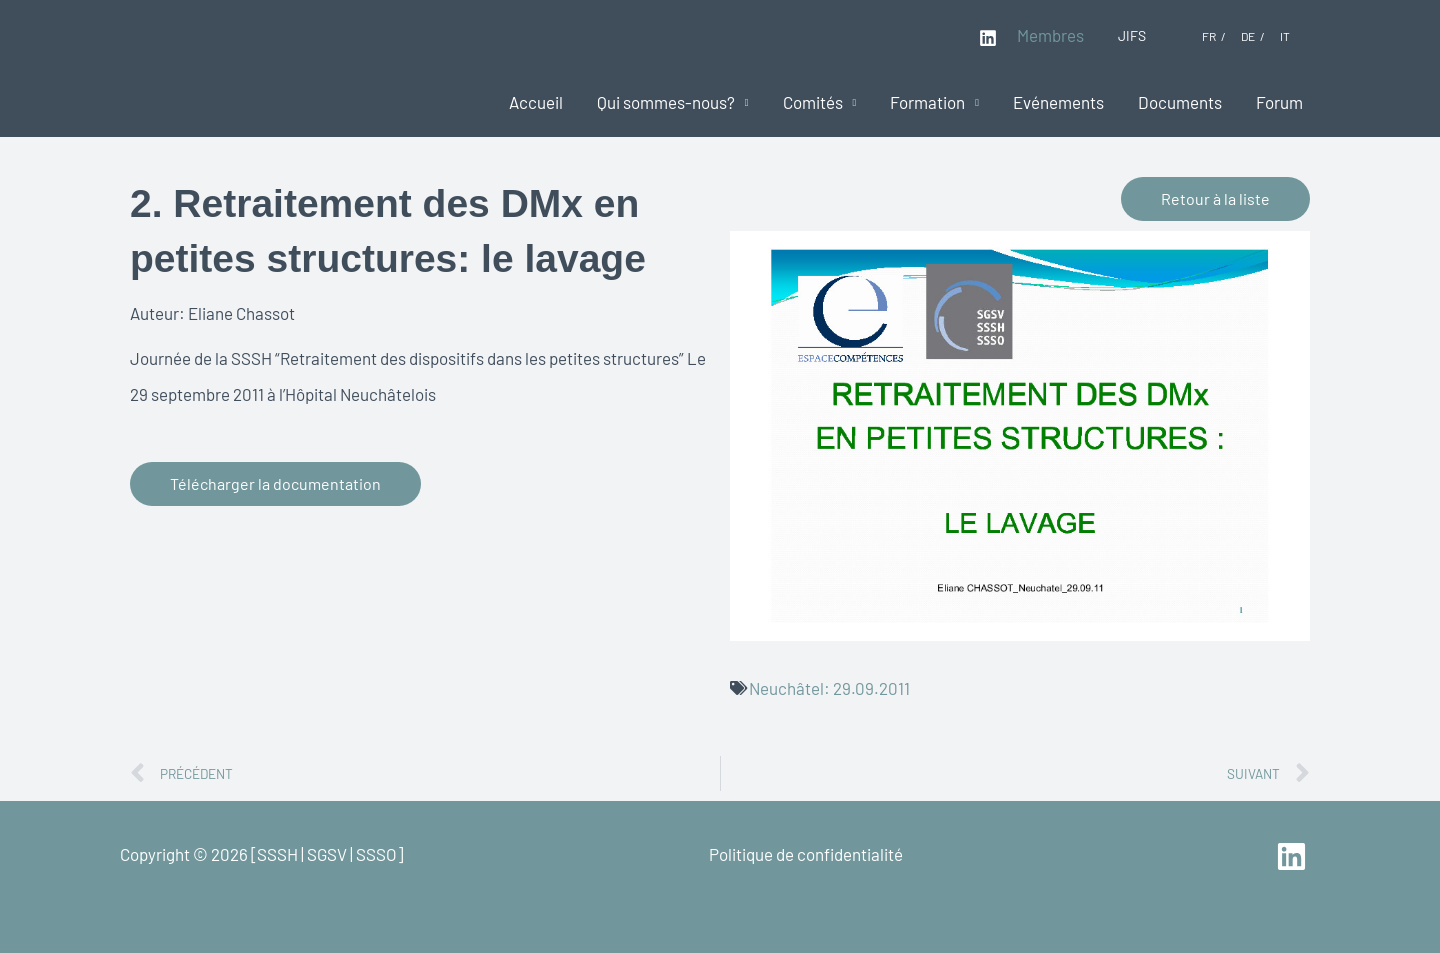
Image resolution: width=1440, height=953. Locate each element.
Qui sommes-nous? (666, 102)
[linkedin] (1294, 856)
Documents (1180, 102)
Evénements (1058, 102)
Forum (1279, 102)
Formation (927, 102)
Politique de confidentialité (806, 854)
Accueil (536, 102)
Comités (813, 102)
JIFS (1132, 35)
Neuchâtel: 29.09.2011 (829, 688)
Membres (1050, 35)
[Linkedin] (988, 38)
